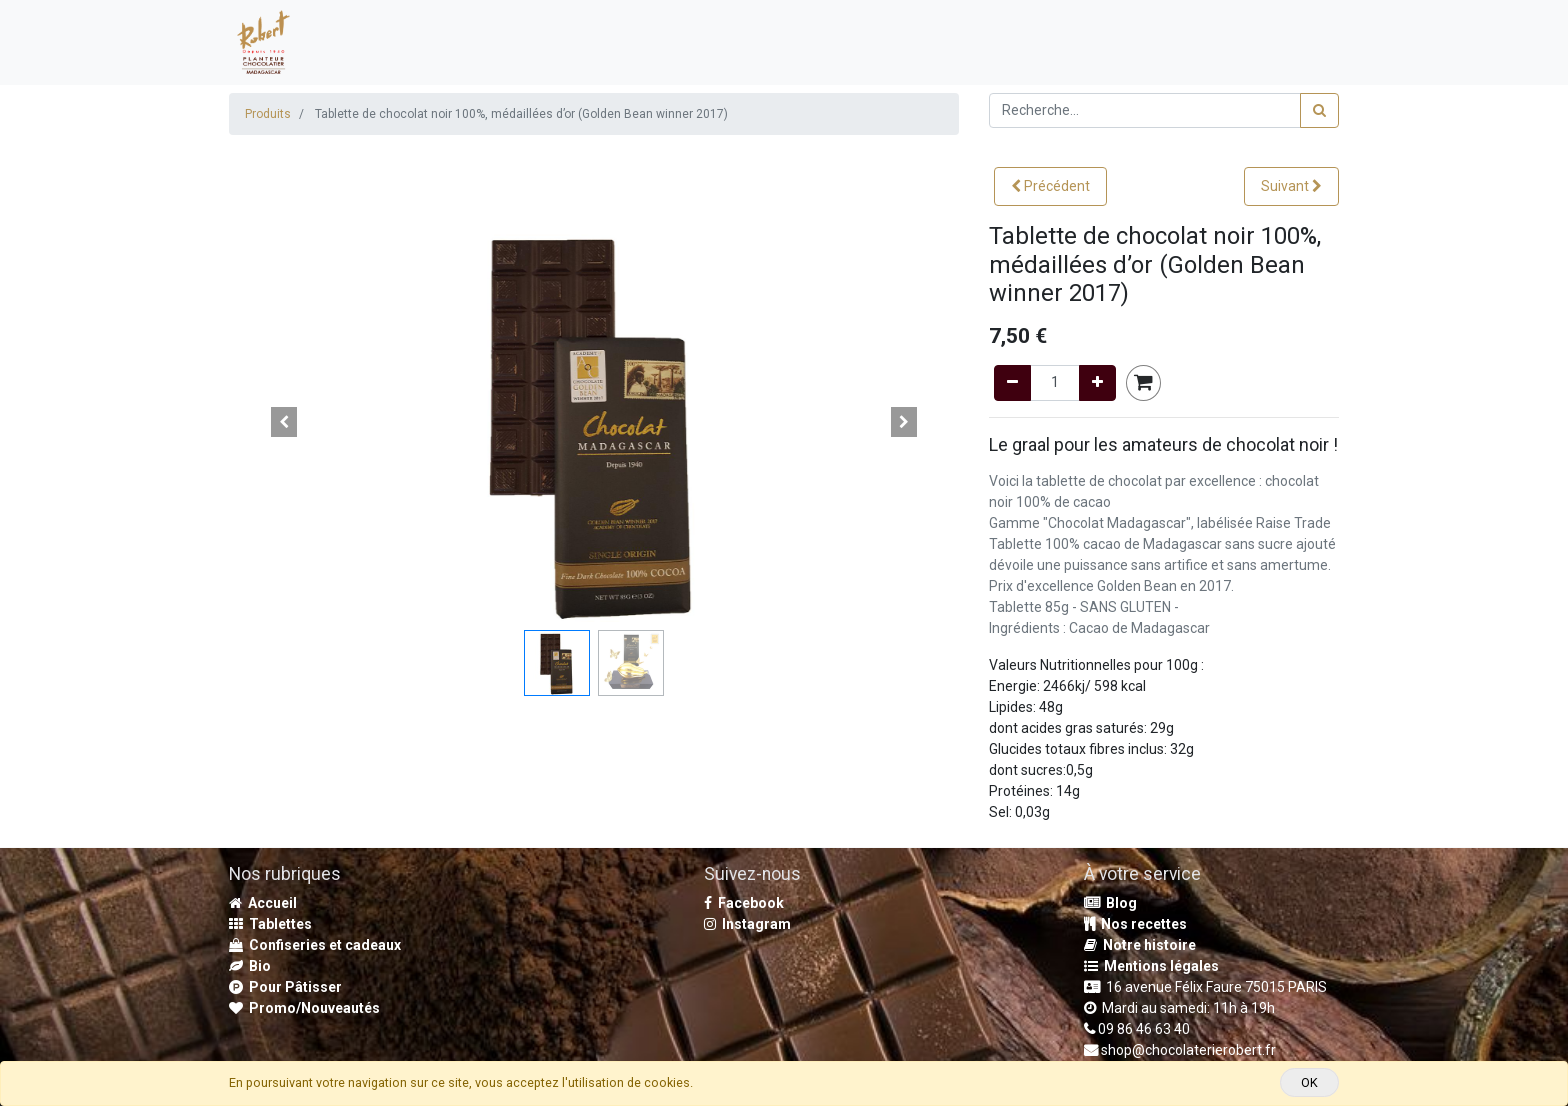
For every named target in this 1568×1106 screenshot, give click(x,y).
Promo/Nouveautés (304, 1008)
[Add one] (1097, 383)
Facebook (744, 903)
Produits (268, 114)
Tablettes (270, 924)
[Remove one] (1012, 383)
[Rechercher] (1319, 110)
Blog (1110, 903)
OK (1309, 1082)
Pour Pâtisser (285, 987)
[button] (1050, 186)
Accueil (263, 903)
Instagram (747, 924)
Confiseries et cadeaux (315, 945)
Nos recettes (1135, 924)
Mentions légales (1151, 966)
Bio (250, 966)
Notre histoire (1140, 945)
